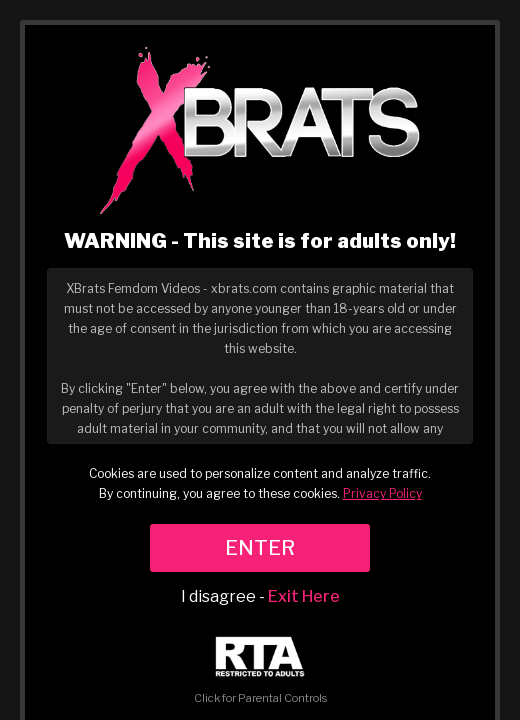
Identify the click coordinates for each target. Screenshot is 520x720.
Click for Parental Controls (260, 670)
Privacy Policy (382, 493)
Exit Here (304, 596)
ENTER (260, 548)
